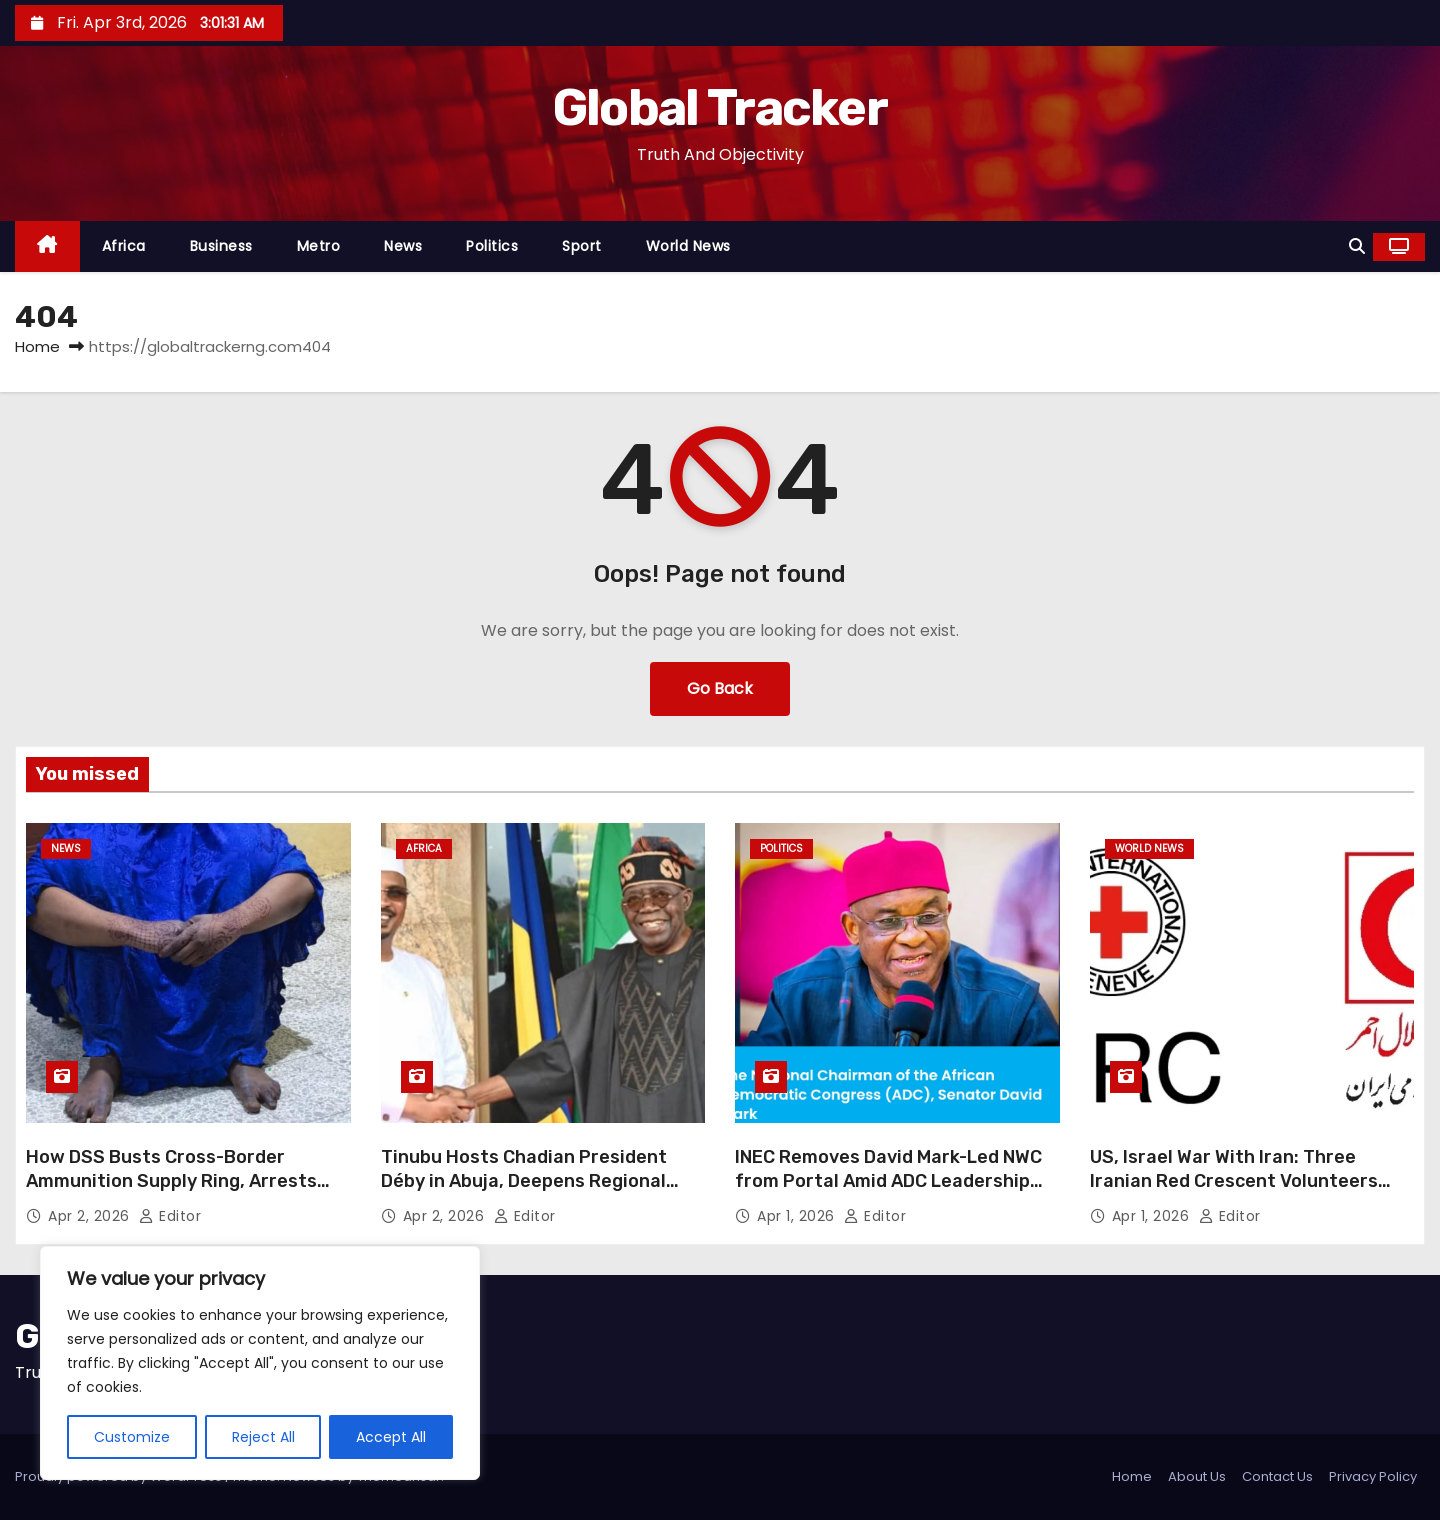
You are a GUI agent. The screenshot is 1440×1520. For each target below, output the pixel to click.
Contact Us (1277, 1476)
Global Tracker (720, 108)
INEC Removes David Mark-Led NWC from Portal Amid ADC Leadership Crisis (888, 1181)
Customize (132, 1437)
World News (688, 246)
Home (37, 346)
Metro (319, 246)
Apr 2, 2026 (91, 1216)
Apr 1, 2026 (798, 1216)
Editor (170, 1216)
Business (221, 246)
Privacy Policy (1373, 1476)
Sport (582, 246)
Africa (124, 246)
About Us (1197, 1476)
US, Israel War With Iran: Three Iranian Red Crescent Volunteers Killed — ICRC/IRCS (1234, 1181)
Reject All (263, 1437)
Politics (492, 246)
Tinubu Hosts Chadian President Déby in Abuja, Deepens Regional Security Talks (524, 1181)
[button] (1357, 246)
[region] (260, 1363)
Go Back (720, 688)
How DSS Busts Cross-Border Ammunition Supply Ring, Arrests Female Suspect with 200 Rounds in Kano (183, 1193)
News (403, 246)
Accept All (391, 1437)
